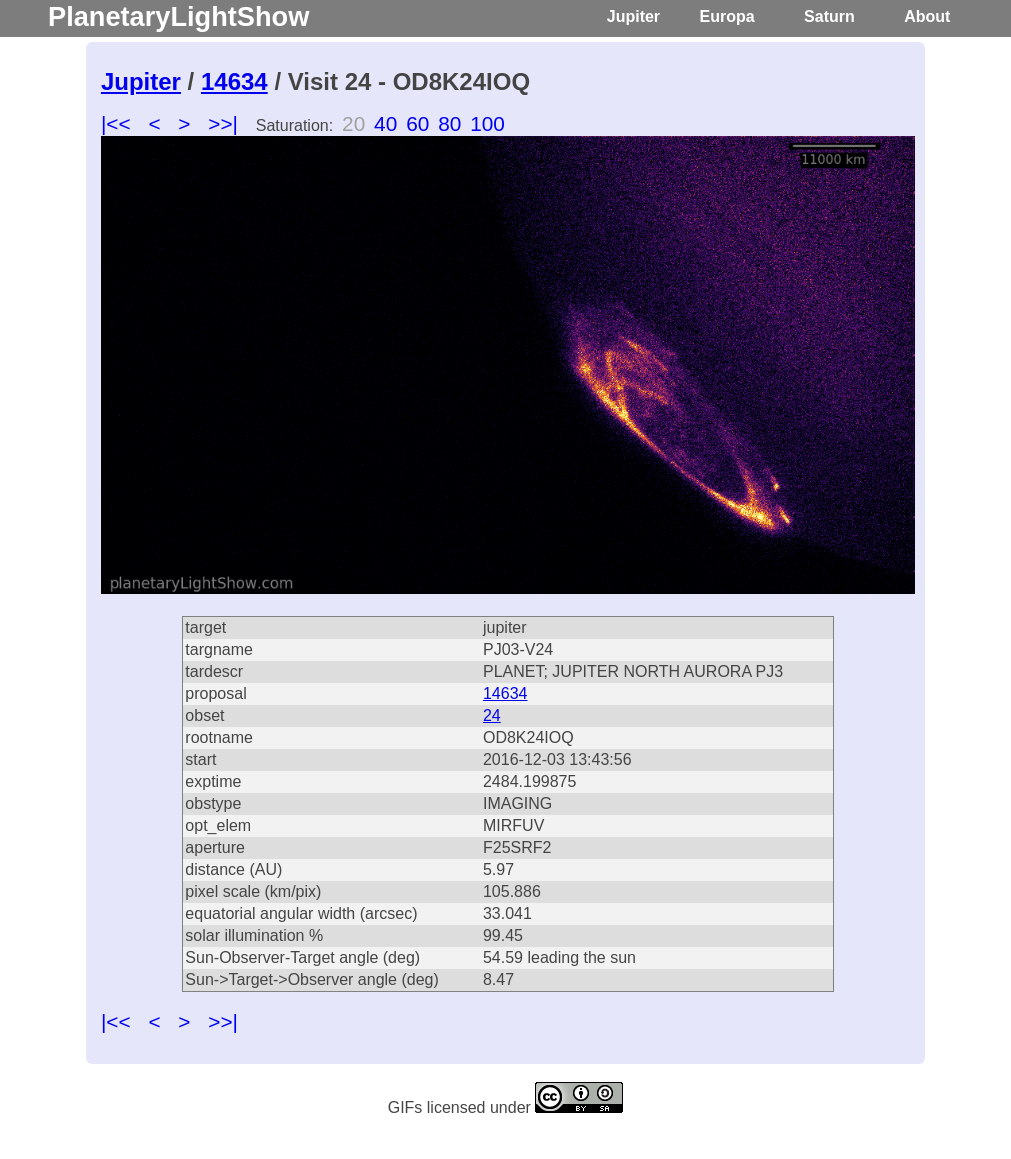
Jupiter (633, 16)
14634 (234, 81)
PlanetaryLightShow (178, 16)
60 (417, 123)
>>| (223, 123)
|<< (116, 123)
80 (449, 123)
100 (487, 123)
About (927, 16)
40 (385, 123)
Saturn (829, 16)
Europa (727, 16)
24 (492, 715)
